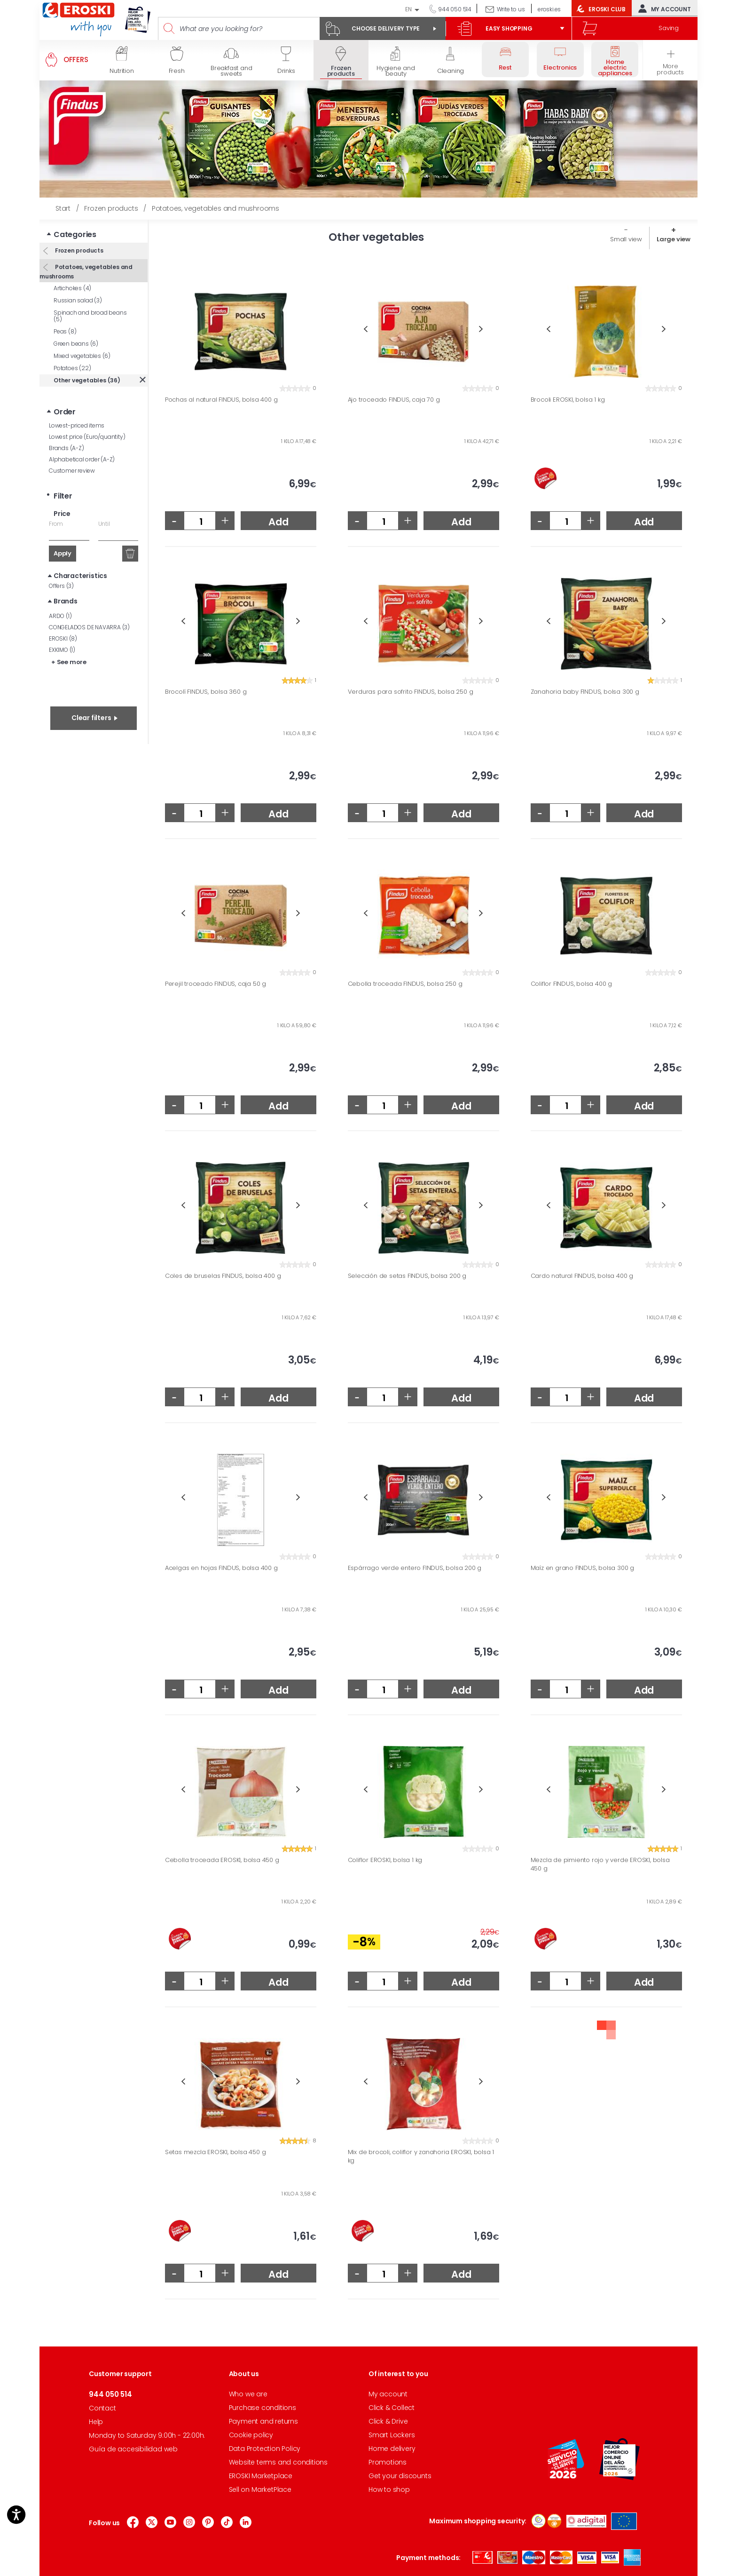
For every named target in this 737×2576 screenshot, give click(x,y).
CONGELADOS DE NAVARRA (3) (89, 627)
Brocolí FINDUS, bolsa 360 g (206, 692)
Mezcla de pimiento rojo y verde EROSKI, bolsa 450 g (600, 1864)
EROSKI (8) (63, 638)
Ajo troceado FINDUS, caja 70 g (394, 400)
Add (278, 522)
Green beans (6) (76, 344)
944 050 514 (454, 9)
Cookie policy (251, 2435)
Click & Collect (391, 2407)
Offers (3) (61, 586)
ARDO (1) (60, 616)
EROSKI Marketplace (260, 2476)
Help (96, 2421)
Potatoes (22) (72, 368)
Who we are (248, 2394)
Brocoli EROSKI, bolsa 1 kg (568, 400)
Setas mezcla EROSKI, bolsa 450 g (215, 2152)
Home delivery (391, 2448)
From (56, 524)
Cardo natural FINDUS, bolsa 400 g (582, 1276)
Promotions (387, 2462)
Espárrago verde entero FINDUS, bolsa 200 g (415, 1568)
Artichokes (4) (72, 288)
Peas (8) (65, 331)
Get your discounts (399, 2476)
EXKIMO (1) (62, 650)
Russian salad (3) (78, 300)
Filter (63, 496)
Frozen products (78, 250)
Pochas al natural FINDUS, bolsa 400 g (221, 400)
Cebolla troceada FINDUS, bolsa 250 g (405, 984)
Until (104, 524)
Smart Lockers (391, 2435)
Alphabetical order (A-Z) (82, 459)
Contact (102, 2408)
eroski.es (549, 9)
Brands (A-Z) (66, 448)
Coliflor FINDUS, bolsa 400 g (571, 984)
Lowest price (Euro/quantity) (87, 437)
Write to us (511, 9)
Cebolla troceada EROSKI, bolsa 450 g (222, 1860)
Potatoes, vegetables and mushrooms (86, 271)
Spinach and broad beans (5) (90, 316)
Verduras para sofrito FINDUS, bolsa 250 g (410, 692)
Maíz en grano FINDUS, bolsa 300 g (582, 1568)
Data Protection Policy (265, 2448)
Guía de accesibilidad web (133, 2449)
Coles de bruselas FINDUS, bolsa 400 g (223, 1276)
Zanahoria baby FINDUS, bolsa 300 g (585, 692)
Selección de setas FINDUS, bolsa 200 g (407, 1276)
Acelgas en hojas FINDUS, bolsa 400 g (221, 1568)
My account (662, 8)
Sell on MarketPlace (260, 2489)
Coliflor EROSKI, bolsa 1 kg (385, 1860)
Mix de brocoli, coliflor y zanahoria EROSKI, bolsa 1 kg (421, 2156)
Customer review (72, 471)
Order (65, 411)
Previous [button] (366, 329)
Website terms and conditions (278, 2462)
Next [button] (481, 329)
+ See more (68, 662)
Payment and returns (263, 2421)
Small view (626, 239)
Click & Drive (388, 2421)
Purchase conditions (262, 2407)
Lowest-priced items (76, 425)
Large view (673, 239)
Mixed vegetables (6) (82, 356)
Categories (75, 234)
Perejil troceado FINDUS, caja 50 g (215, 984)
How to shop (389, 2489)
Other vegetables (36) (87, 380)
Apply (62, 553)
